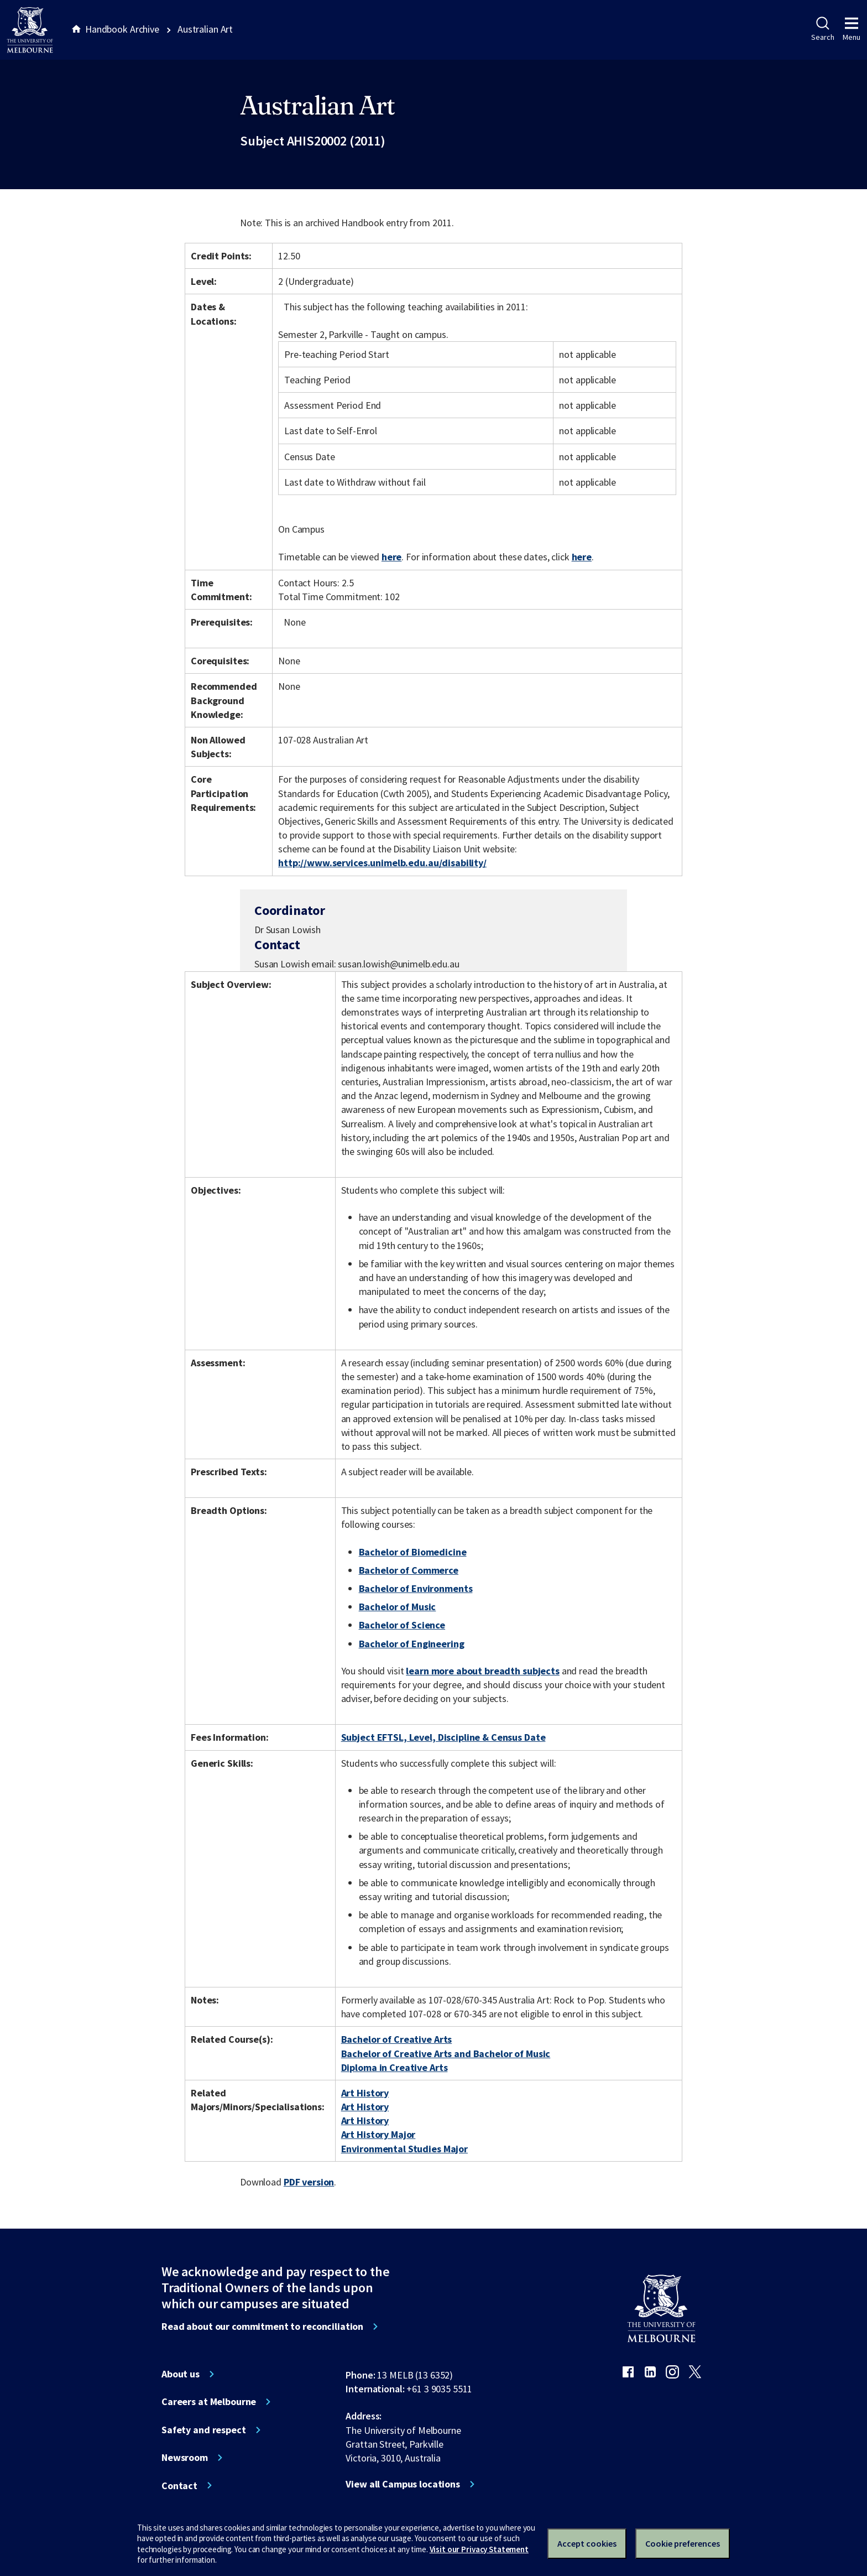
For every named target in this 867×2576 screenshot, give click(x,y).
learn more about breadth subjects (483, 1670)
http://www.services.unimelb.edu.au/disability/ (382, 862)
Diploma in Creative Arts (394, 2067)
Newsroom (184, 2458)
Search (822, 29)
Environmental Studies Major (404, 2148)
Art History (365, 2092)
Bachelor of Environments (416, 1588)
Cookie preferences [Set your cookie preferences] (682, 2543)
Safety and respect (203, 2430)
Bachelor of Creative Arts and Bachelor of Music (446, 2053)
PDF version (309, 2182)
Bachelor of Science (402, 1625)
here (391, 556)
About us (180, 2374)
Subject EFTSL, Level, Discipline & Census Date (443, 1737)
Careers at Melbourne (208, 2402)
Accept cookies (587, 2543)
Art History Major (378, 2134)
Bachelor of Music (397, 1606)
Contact (179, 2486)
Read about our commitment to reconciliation (262, 2326)
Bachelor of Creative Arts (396, 2039)
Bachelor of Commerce (408, 1570)
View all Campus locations (403, 2484)
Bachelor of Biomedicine (413, 1551)
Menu (851, 29)
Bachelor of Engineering (411, 1643)
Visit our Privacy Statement (479, 2549)
